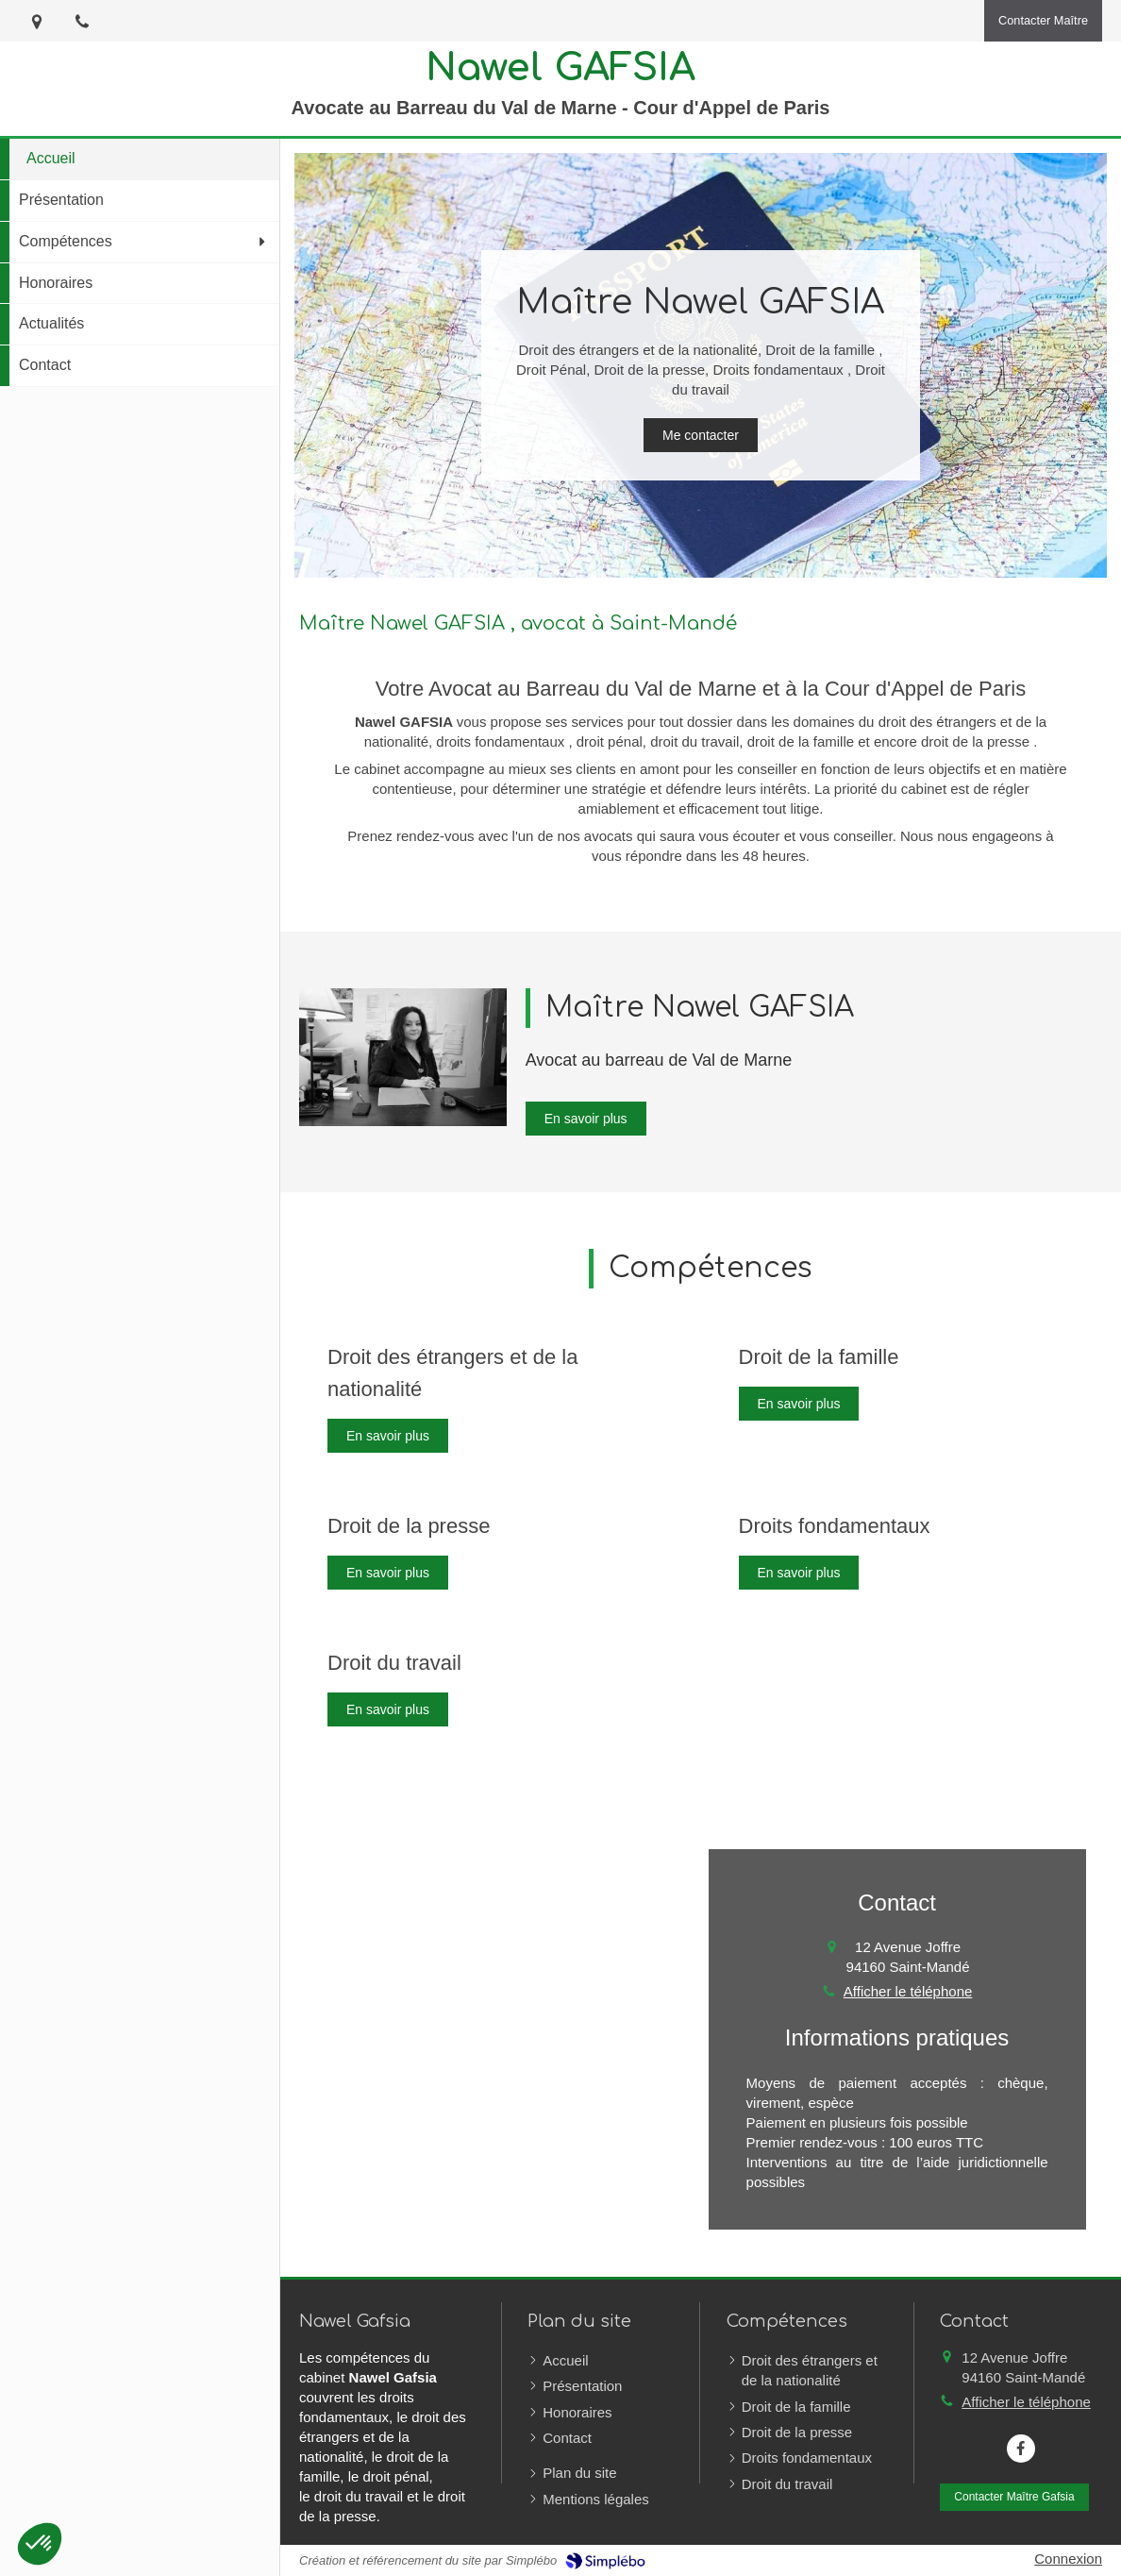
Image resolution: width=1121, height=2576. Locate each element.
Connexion (1068, 2559)
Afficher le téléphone (908, 1991)
